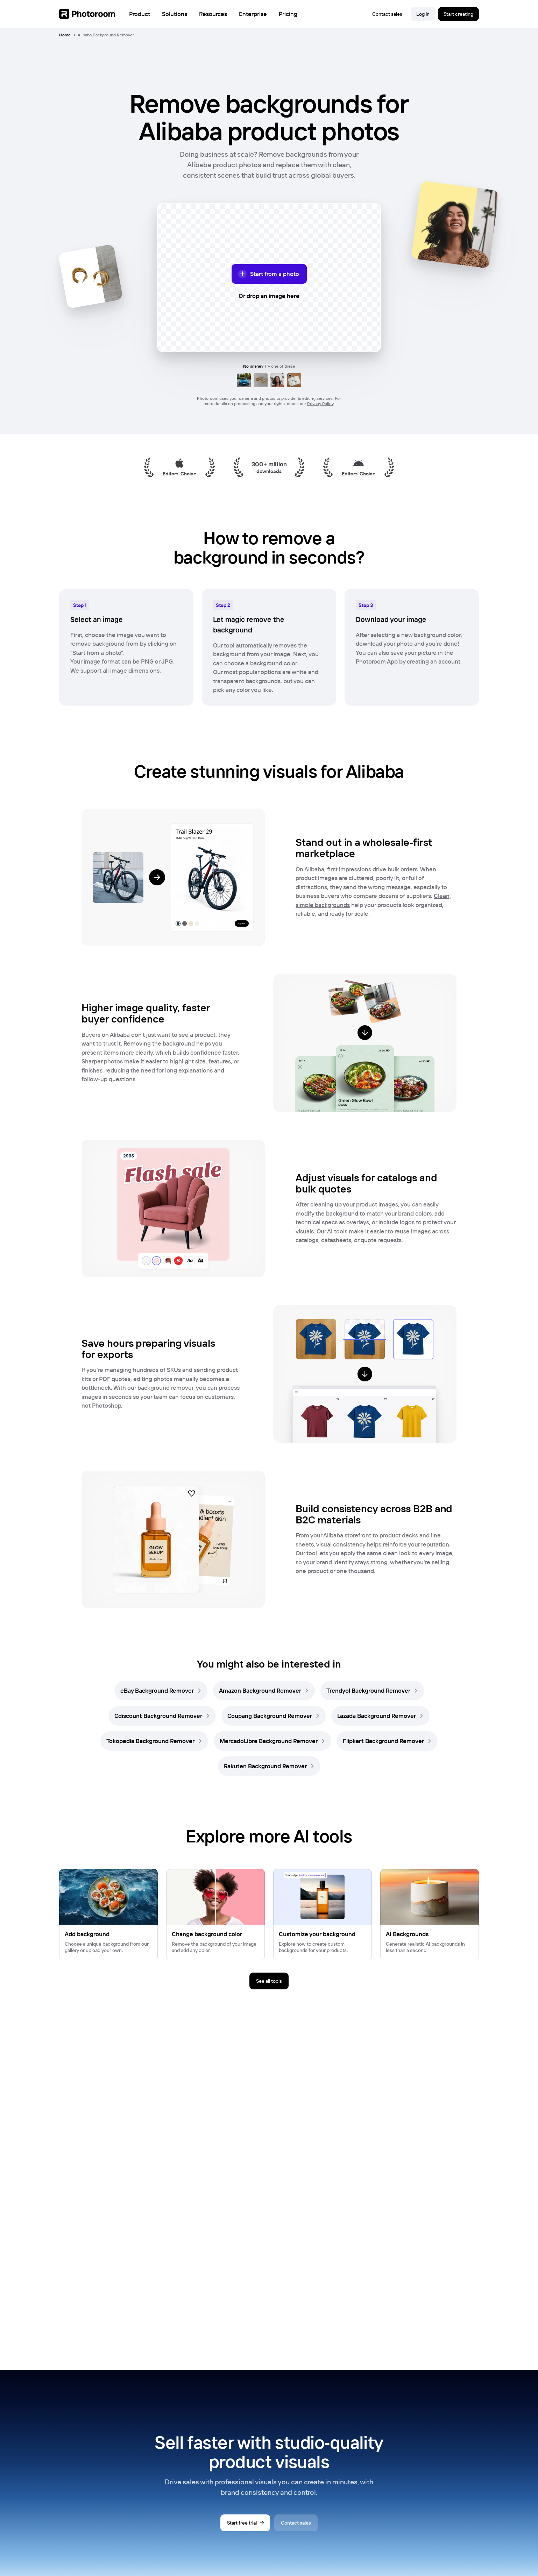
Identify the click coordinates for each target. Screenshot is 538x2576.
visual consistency (340, 1544)
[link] (160, 1690)
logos (407, 1222)
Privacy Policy (320, 403)
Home (65, 34)
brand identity (335, 1562)
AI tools (337, 1231)
